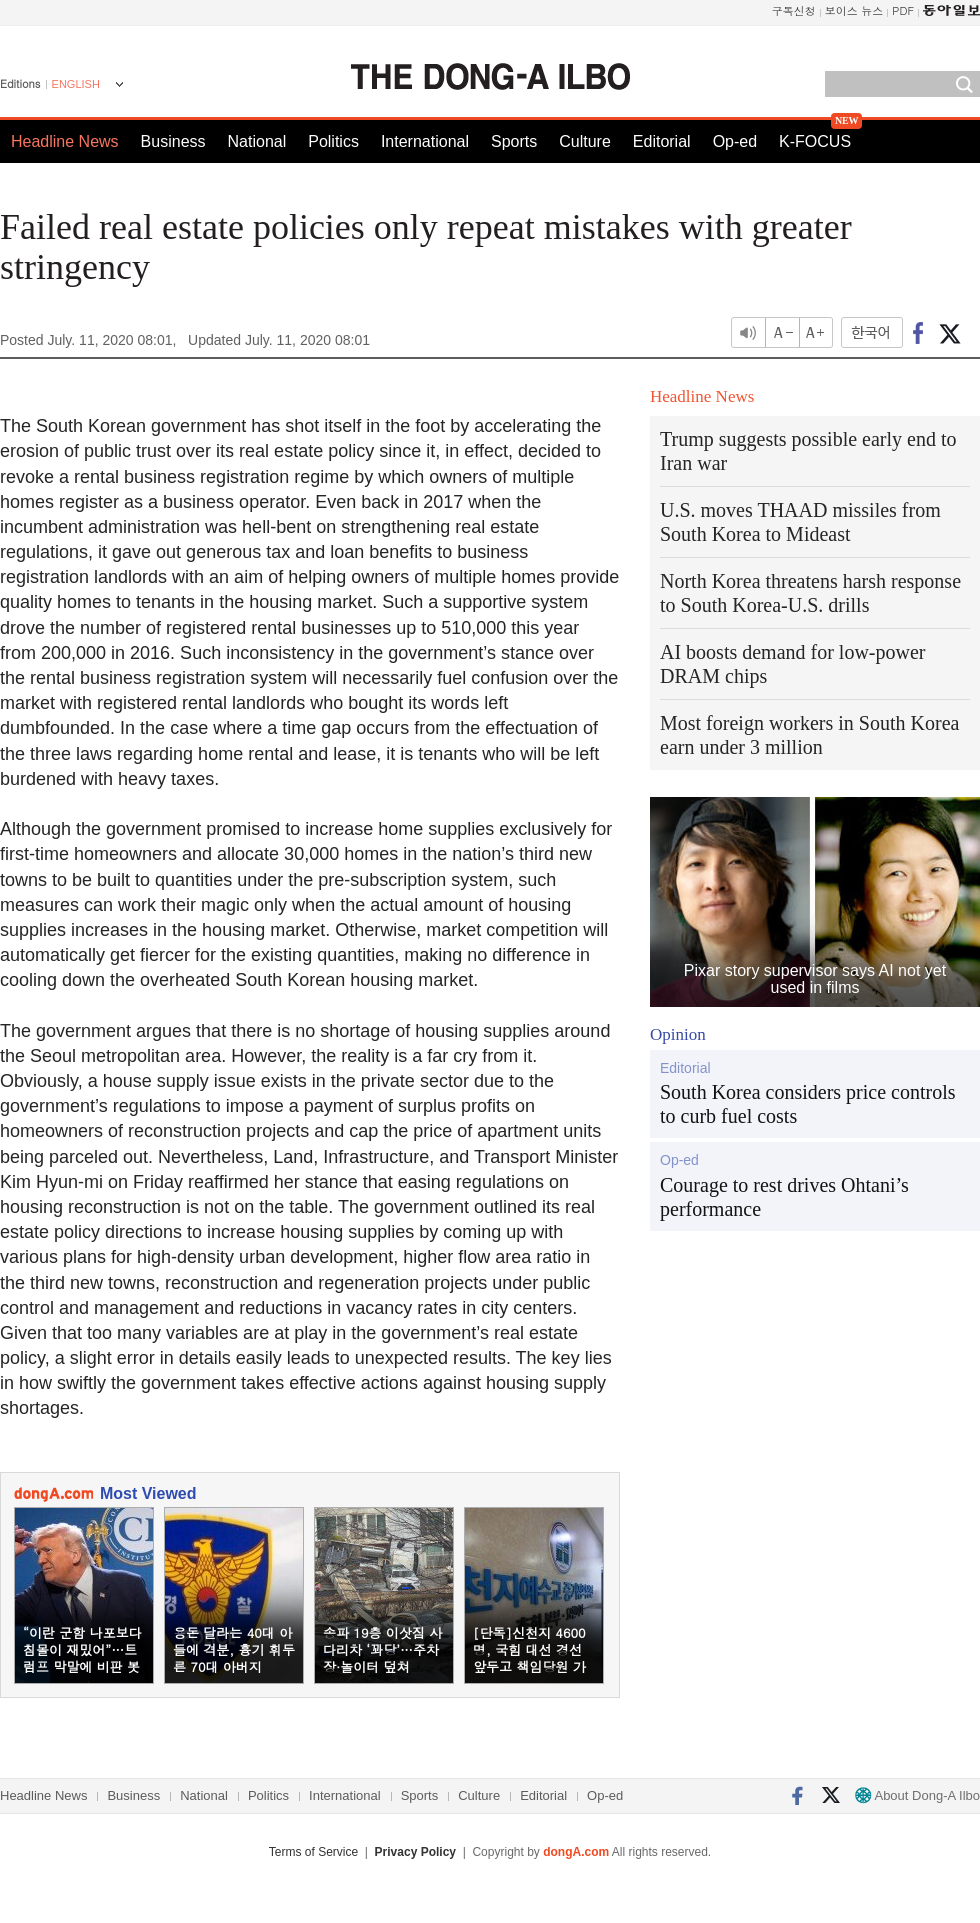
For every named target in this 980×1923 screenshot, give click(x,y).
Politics (333, 141)
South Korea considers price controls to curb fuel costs (807, 1104)
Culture (585, 141)
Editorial (662, 141)
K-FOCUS (815, 141)
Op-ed (735, 141)
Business (173, 141)
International (425, 141)
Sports (514, 141)
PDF (903, 10)
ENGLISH (76, 84)
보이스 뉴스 (854, 10)
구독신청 (794, 10)
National (257, 141)
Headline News (65, 141)
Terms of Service (313, 1852)
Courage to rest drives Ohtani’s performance (784, 1197)
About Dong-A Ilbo (917, 1795)
